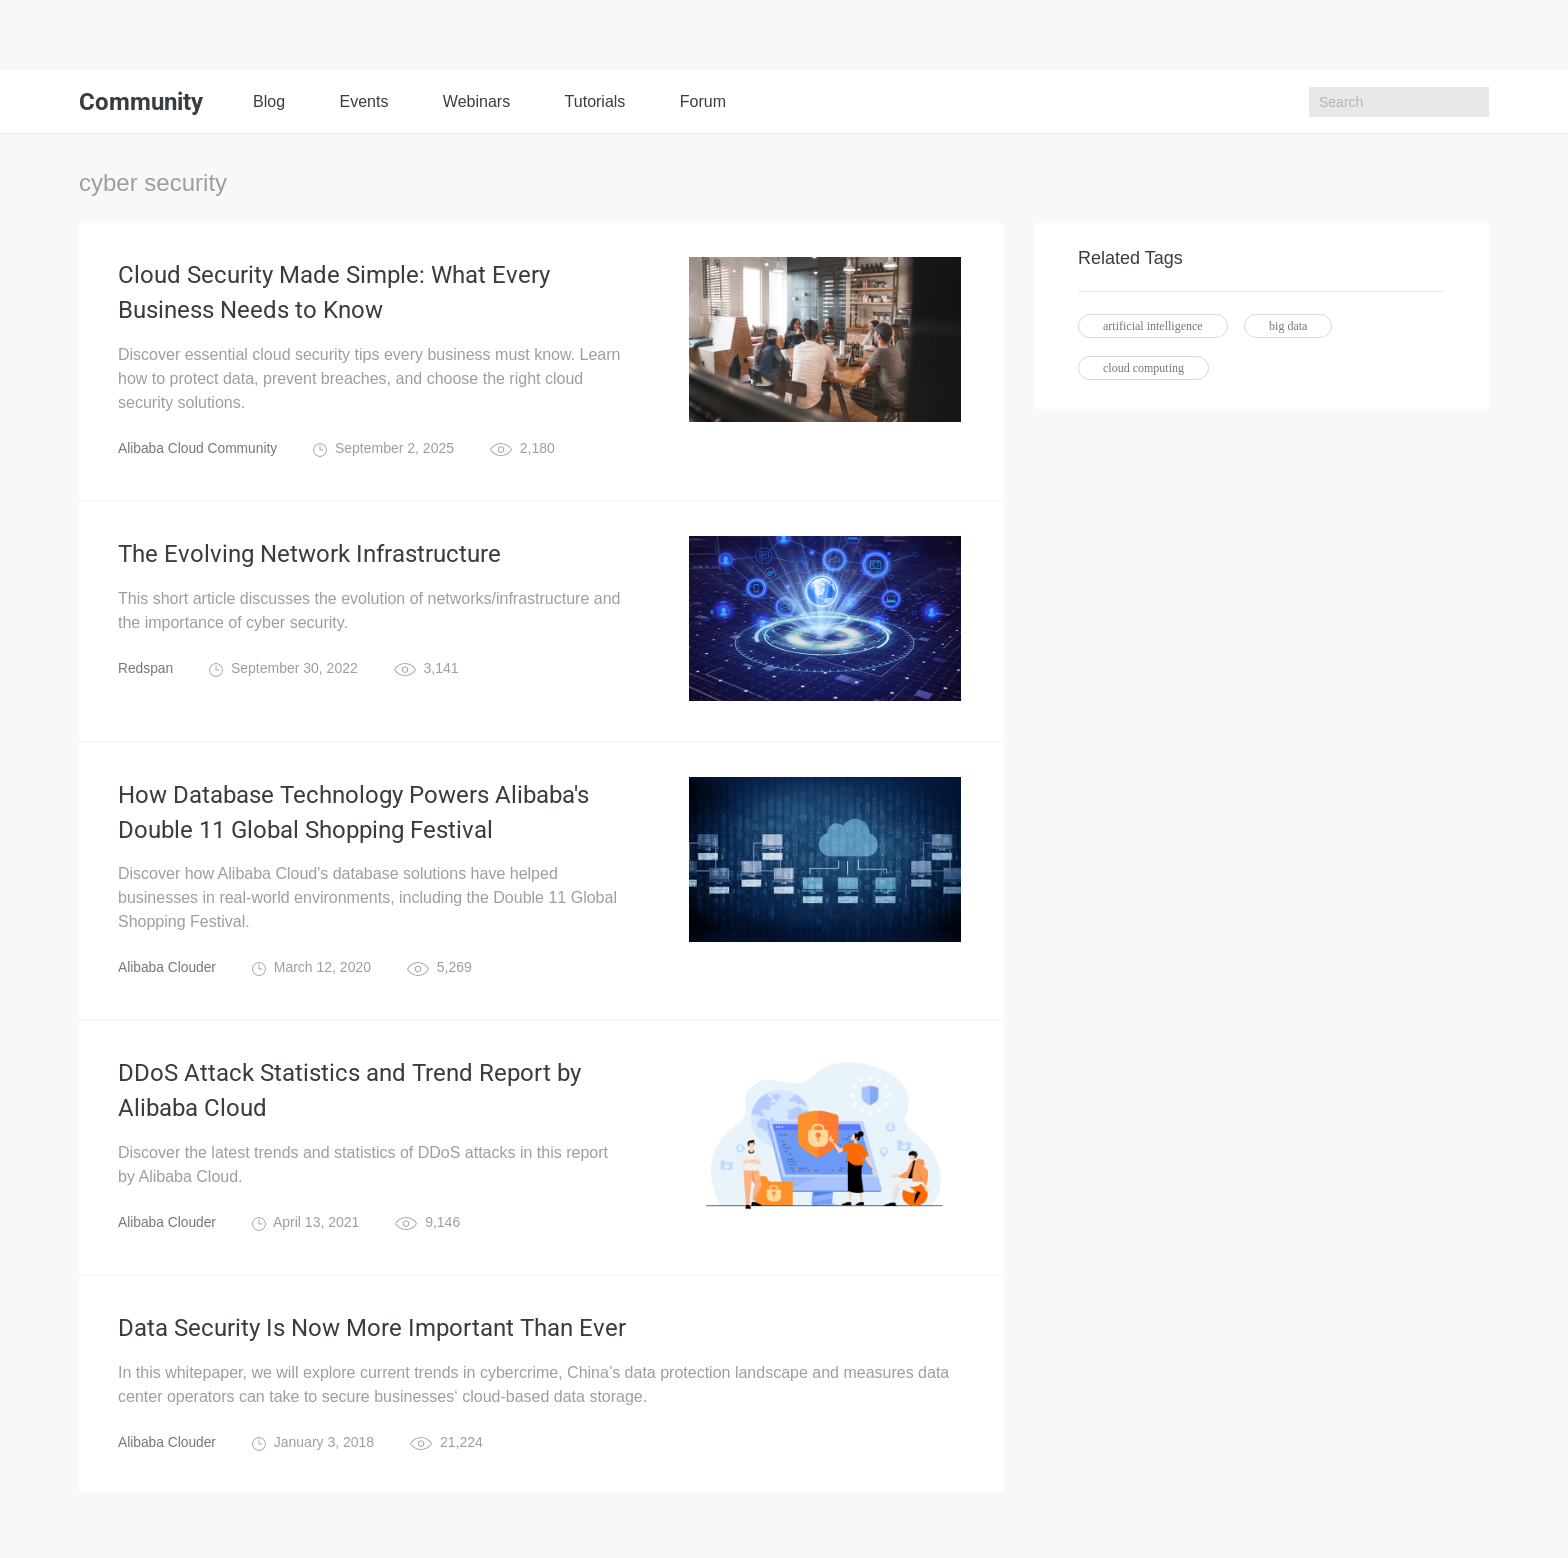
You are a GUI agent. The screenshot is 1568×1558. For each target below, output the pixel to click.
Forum (703, 101)
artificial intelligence (1153, 326)
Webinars (476, 101)
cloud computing (1143, 368)
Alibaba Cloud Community (199, 450)
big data (1288, 326)
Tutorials (595, 101)
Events (363, 101)
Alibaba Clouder (168, 971)
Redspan (146, 670)
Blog (269, 101)
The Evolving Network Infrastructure (309, 556)
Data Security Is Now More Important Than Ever (372, 1333)
